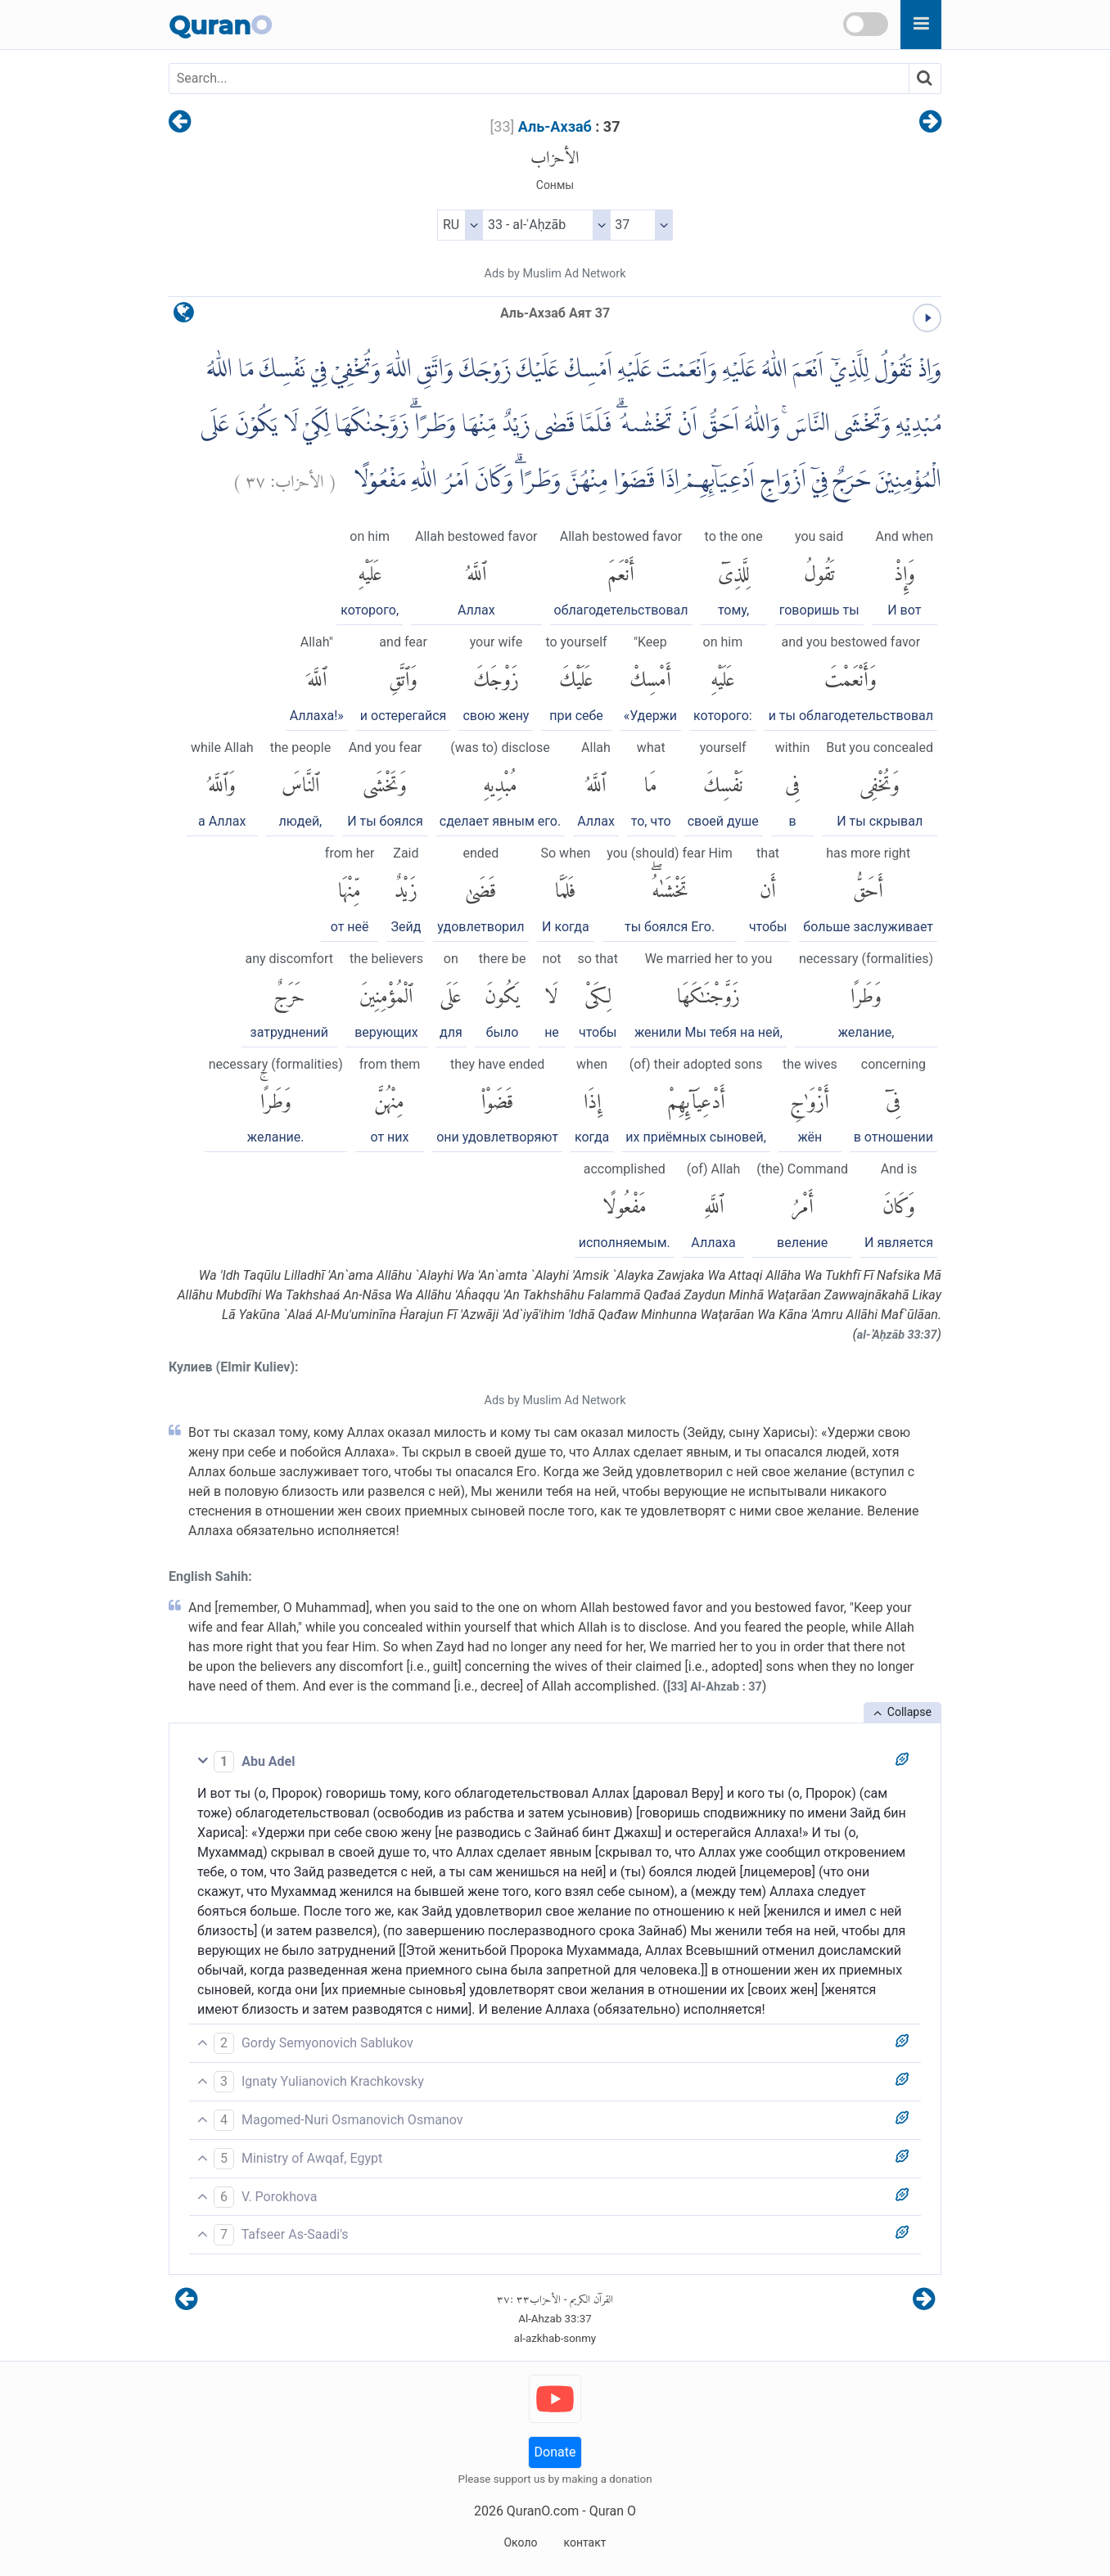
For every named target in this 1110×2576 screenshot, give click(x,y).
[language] (184, 316)
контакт (584, 2542)
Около (520, 2542)
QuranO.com (543, 2511)
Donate (555, 2452)
